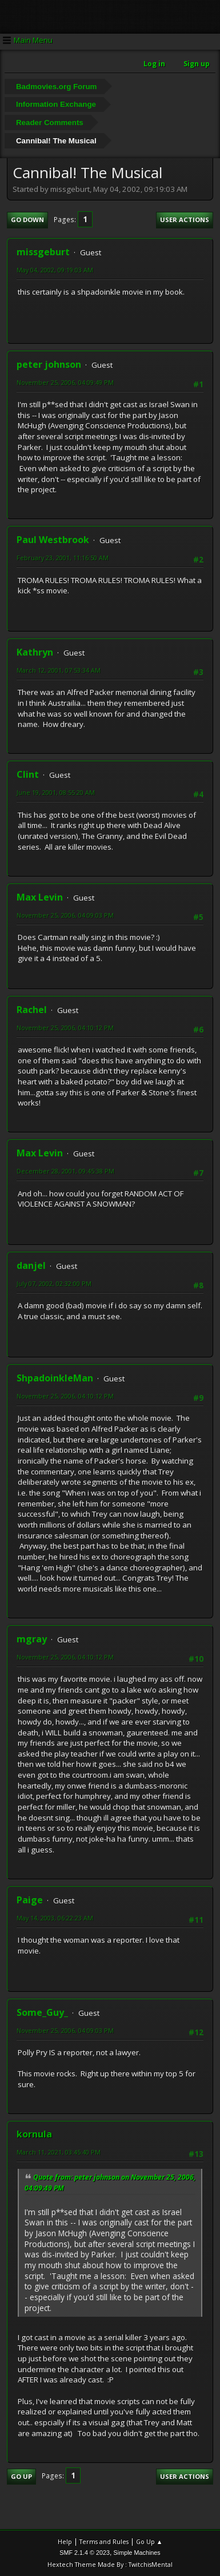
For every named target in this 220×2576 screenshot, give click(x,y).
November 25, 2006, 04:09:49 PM (65, 382)
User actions (184, 219)
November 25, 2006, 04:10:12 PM (65, 1027)
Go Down (27, 219)
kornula (34, 2134)
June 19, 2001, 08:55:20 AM (56, 792)
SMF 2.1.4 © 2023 (84, 2552)
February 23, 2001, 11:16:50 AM (63, 557)
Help (65, 2541)
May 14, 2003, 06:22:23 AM (55, 1918)
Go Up (21, 2476)
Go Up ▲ (149, 2541)
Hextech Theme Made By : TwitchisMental (110, 2564)
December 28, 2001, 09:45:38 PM (65, 1171)
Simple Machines (137, 2552)
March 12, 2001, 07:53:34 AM (59, 670)
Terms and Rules (104, 2541)
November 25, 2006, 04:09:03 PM (65, 915)
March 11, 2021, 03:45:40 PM (59, 2152)
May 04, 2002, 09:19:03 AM (55, 270)
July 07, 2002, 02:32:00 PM (54, 1283)
